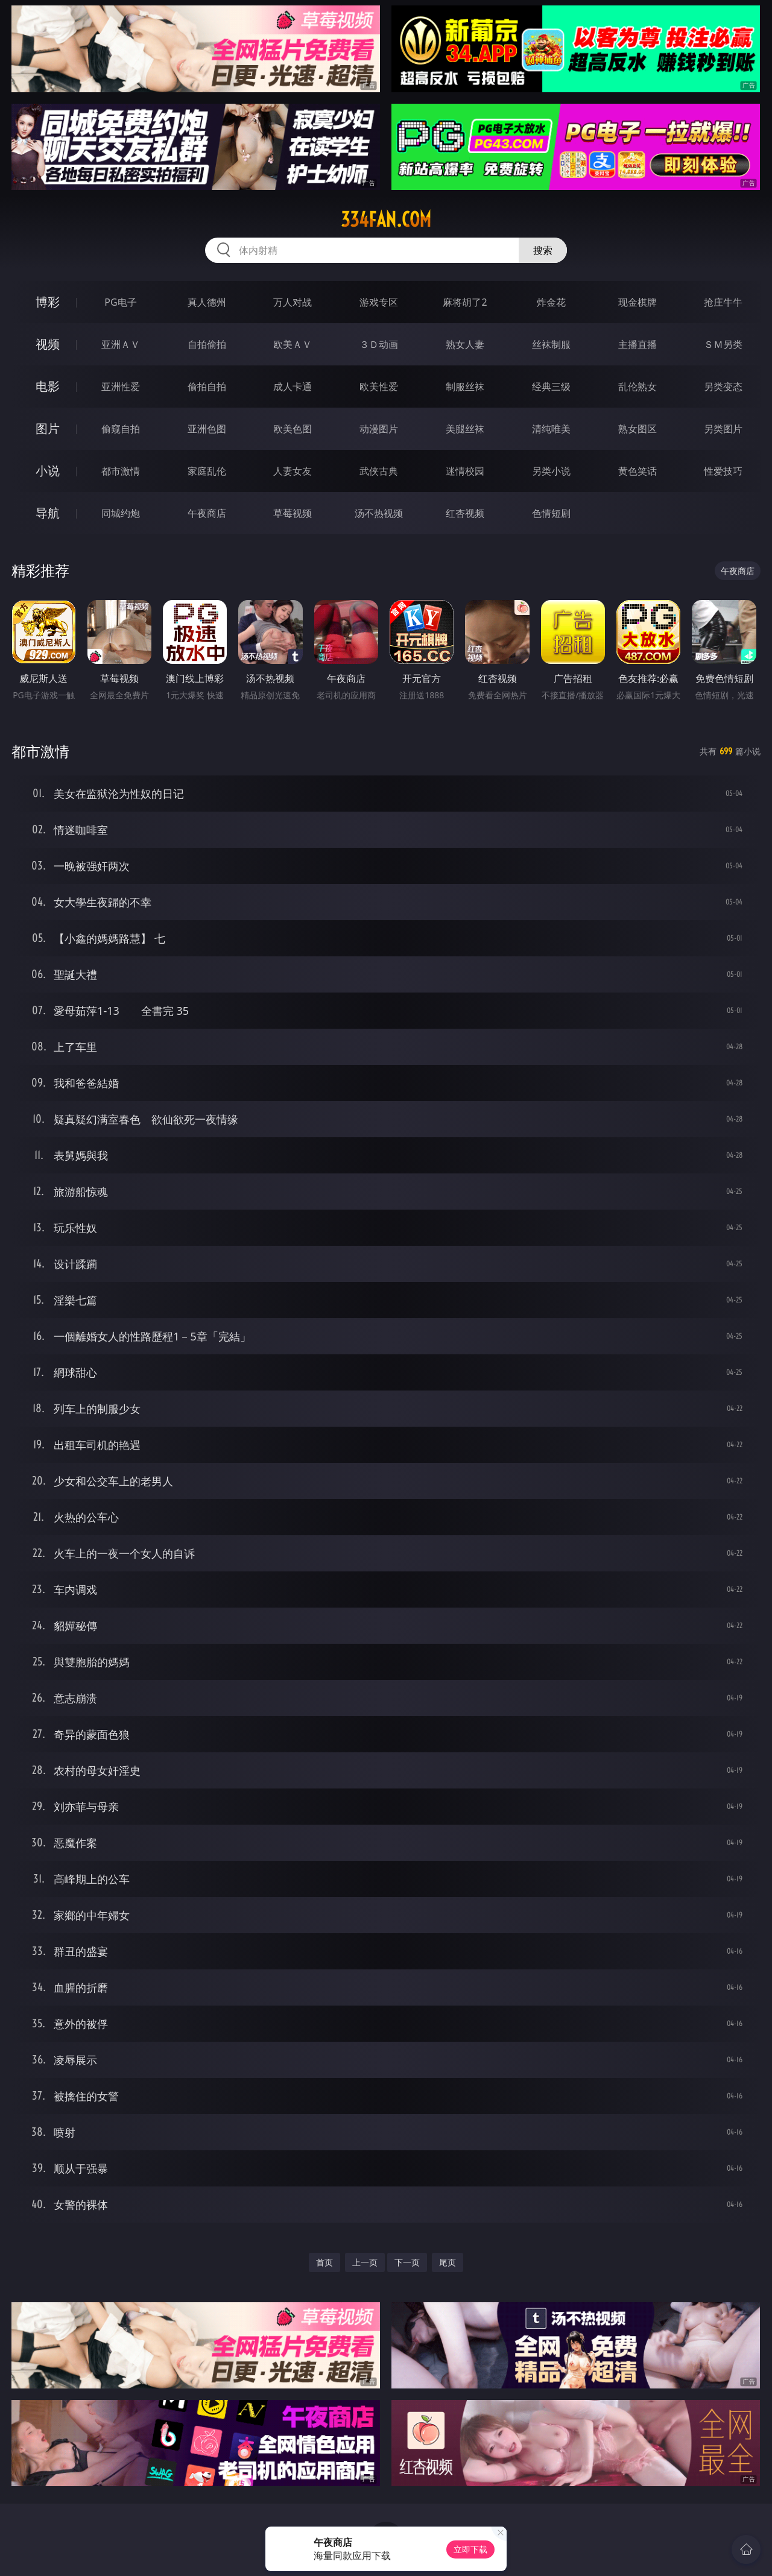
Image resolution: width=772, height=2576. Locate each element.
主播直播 (637, 344)
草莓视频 (292, 513)
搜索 (542, 250)
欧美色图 (292, 428)
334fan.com (386, 219)
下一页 (407, 2262)
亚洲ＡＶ (120, 344)
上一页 (365, 2262)
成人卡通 (292, 386)
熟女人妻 (465, 344)
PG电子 (120, 302)
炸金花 (551, 302)
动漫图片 (378, 428)
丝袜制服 (551, 344)
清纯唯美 (551, 428)
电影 (48, 386)
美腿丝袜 (465, 428)
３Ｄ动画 (378, 344)
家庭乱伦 (207, 471)
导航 (48, 513)
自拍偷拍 (207, 344)
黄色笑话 (637, 471)
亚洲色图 (207, 428)
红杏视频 (465, 513)
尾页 (447, 2262)
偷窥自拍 (120, 428)
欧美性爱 (378, 386)
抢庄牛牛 (723, 302)
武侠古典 (378, 471)
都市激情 (120, 471)
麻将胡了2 (465, 302)
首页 (324, 2262)
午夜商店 (207, 513)
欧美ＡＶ (292, 344)
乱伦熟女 (637, 386)
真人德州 (207, 302)
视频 (48, 344)
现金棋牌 (637, 302)
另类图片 (723, 428)
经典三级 (551, 386)
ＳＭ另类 (723, 344)
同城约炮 (120, 513)
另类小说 (551, 471)
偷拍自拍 (207, 386)
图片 (48, 428)
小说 (48, 470)
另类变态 (723, 386)
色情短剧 (551, 513)
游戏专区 (378, 302)
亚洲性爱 (120, 386)
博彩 (48, 302)
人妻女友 (292, 471)
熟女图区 (637, 428)
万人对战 (292, 302)
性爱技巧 (723, 471)
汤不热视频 (379, 513)
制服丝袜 (465, 386)
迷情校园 (465, 471)
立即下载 (470, 2549)
